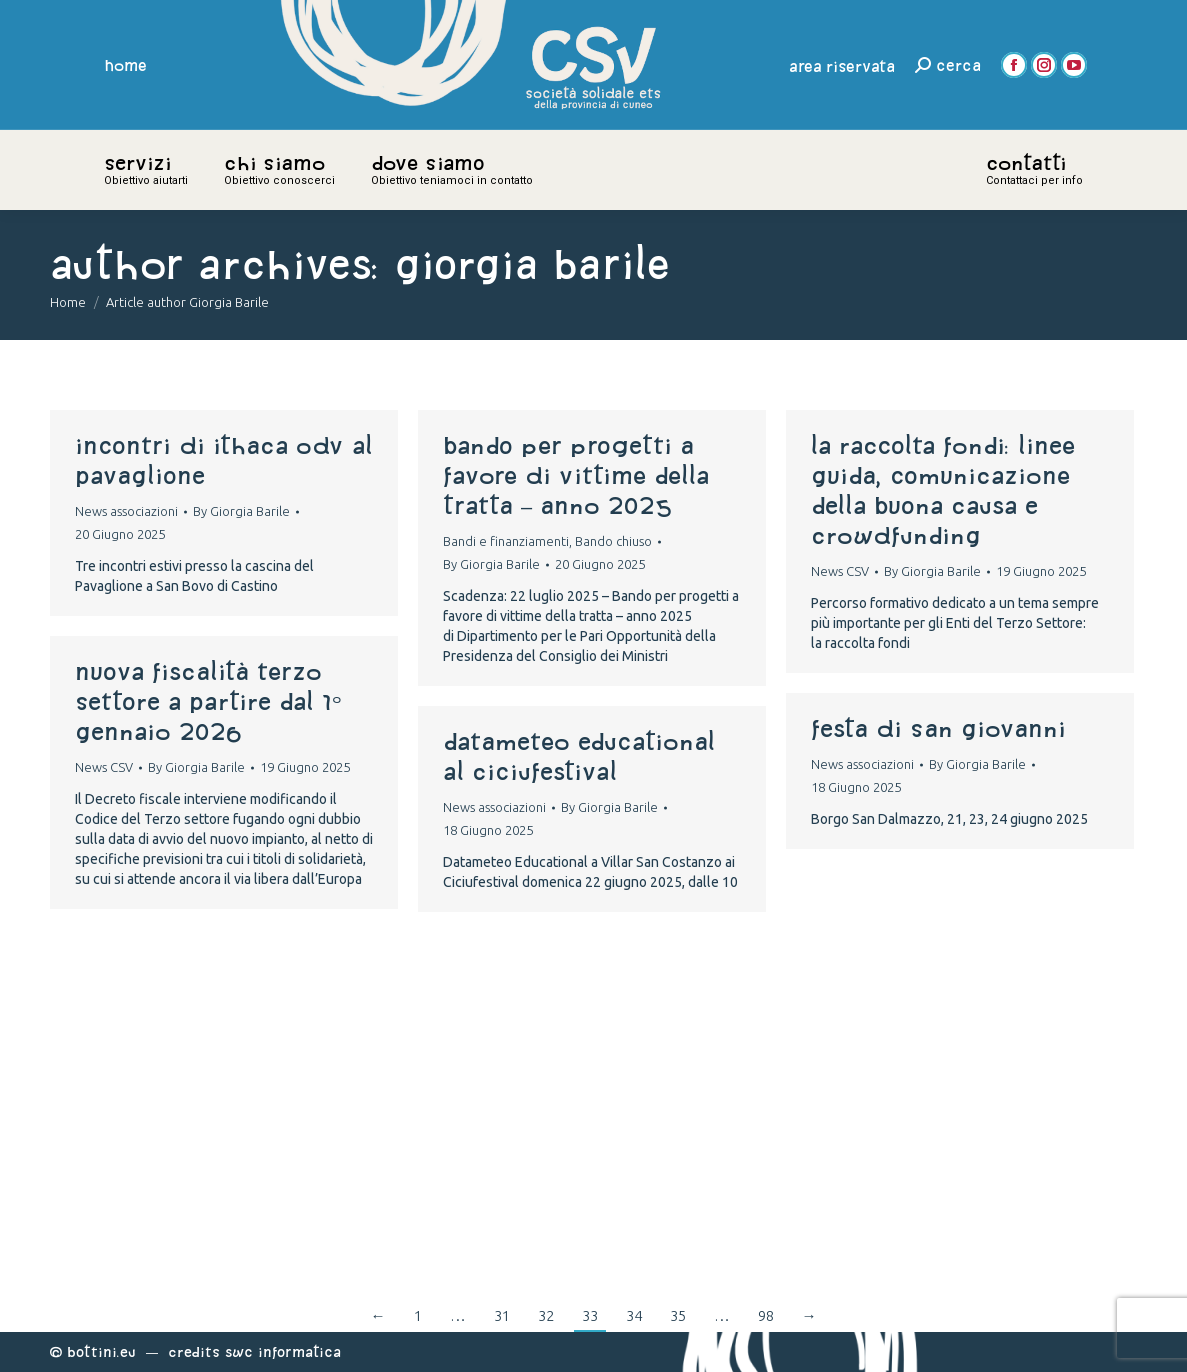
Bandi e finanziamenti (506, 541)
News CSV (840, 571)
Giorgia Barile (532, 263)
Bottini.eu (101, 1351)
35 (678, 1315)
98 (766, 1315)
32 (546, 1315)
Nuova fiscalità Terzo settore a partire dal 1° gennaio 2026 (209, 701)
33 (590, 1315)
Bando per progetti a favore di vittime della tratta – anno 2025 (576, 475)
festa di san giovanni (938, 728)
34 (634, 1315)
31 (502, 1315)
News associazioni (126, 511)
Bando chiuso (613, 541)
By (241, 511)
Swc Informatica (283, 1351)
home (126, 65)
